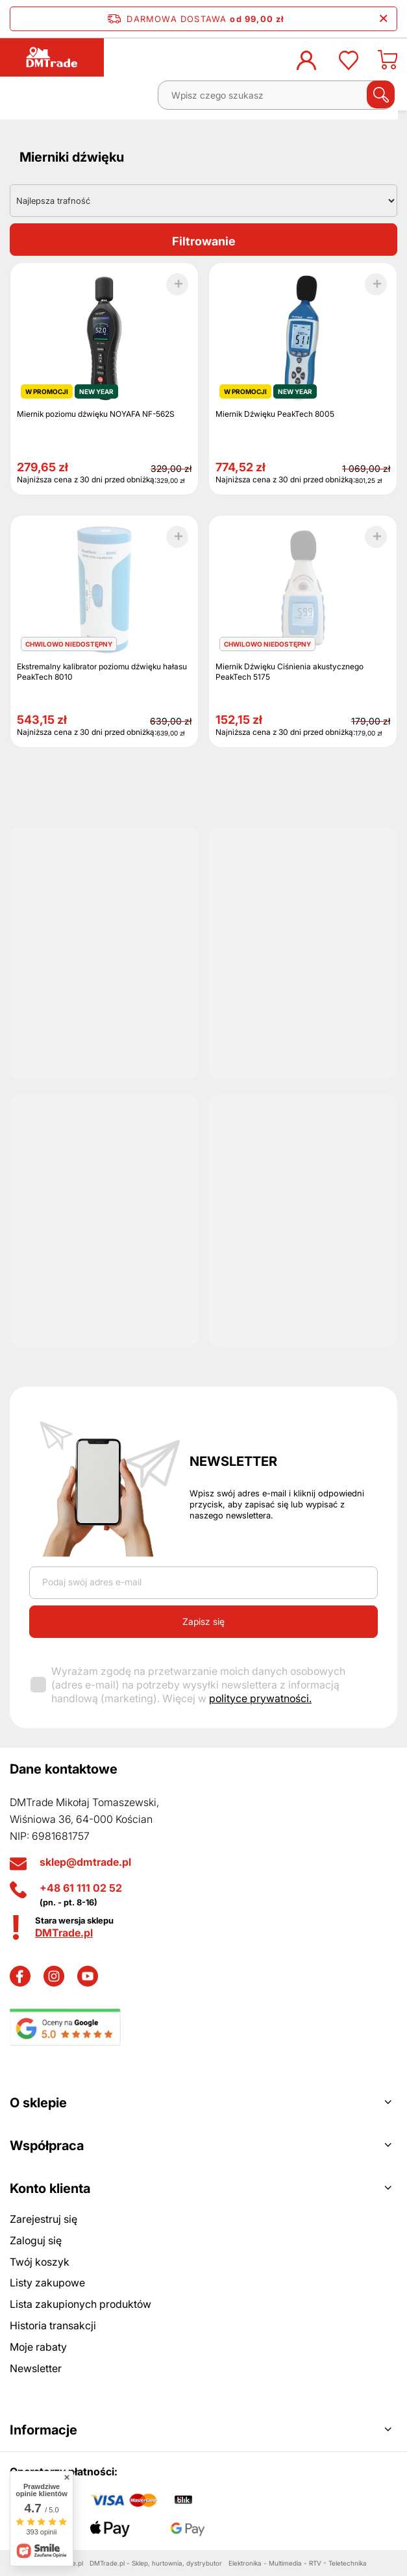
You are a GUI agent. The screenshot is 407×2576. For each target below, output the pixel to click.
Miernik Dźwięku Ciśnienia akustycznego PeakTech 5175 (290, 672)
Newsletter (233, 1461)
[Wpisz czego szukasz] (275, 95)
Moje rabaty (38, 2346)
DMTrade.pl (64, 1932)
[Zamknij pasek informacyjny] (383, 19)
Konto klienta (50, 2188)
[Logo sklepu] (52, 57)
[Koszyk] (387, 63)
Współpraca (47, 2145)
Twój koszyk (39, 2261)
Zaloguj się (36, 2240)
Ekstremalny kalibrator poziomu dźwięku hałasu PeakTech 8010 (102, 672)
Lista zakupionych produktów (80, 2303)
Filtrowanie (204, 241)
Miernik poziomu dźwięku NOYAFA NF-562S (96, 414)
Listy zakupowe (47, 2282)
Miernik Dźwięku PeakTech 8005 (275, 414)
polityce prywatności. (260, 1698)
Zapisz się (203, 1621)
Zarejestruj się (43, 2218)
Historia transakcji (53, 2325)
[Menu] (23, 99)
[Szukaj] (381, 94)
